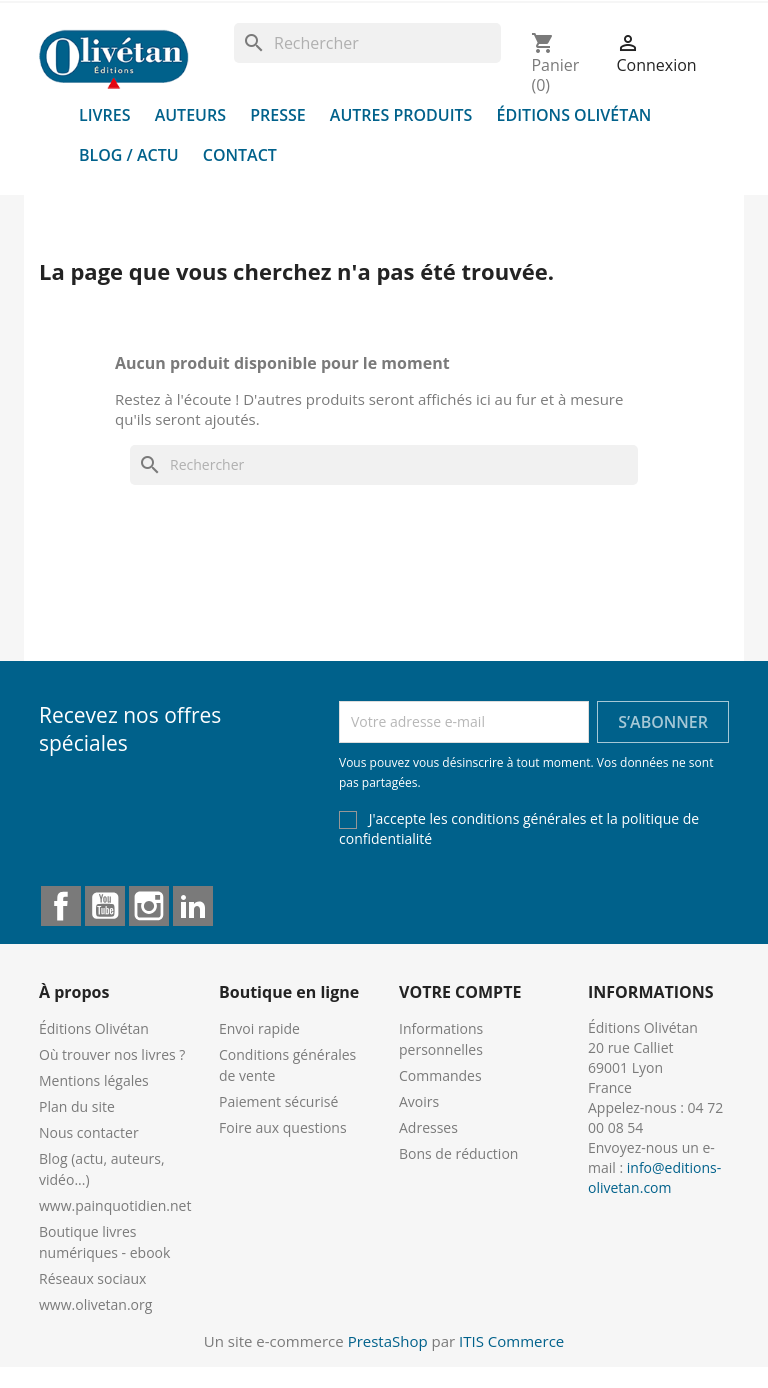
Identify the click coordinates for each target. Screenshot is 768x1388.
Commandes (440, 1075)
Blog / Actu (129, 155)
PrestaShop (388, 1341)
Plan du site (77, 1106)
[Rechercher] (367, 43)
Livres (105, 115)
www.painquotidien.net (115, 1205)
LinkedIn (193, 906)
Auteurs (190, 115)
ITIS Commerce (511, 1341)
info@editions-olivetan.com (654, 1177)
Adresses (428, 1127)
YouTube (105, 906)
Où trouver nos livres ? (112, 1054)
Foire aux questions (283, 1127)
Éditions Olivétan (574, 115)
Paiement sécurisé (278, 1101)
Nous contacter (89, 1132)
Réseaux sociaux (92, 1278)
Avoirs (419, 1101)
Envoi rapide (259, 1028)
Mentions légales (94, 1080)
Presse (278, 115)
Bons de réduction (458, 1153)
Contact (240, 155)
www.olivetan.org (95, 1304)
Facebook (61, 906)
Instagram (149, 906)
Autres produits (401, 115)
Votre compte (460, 992)
